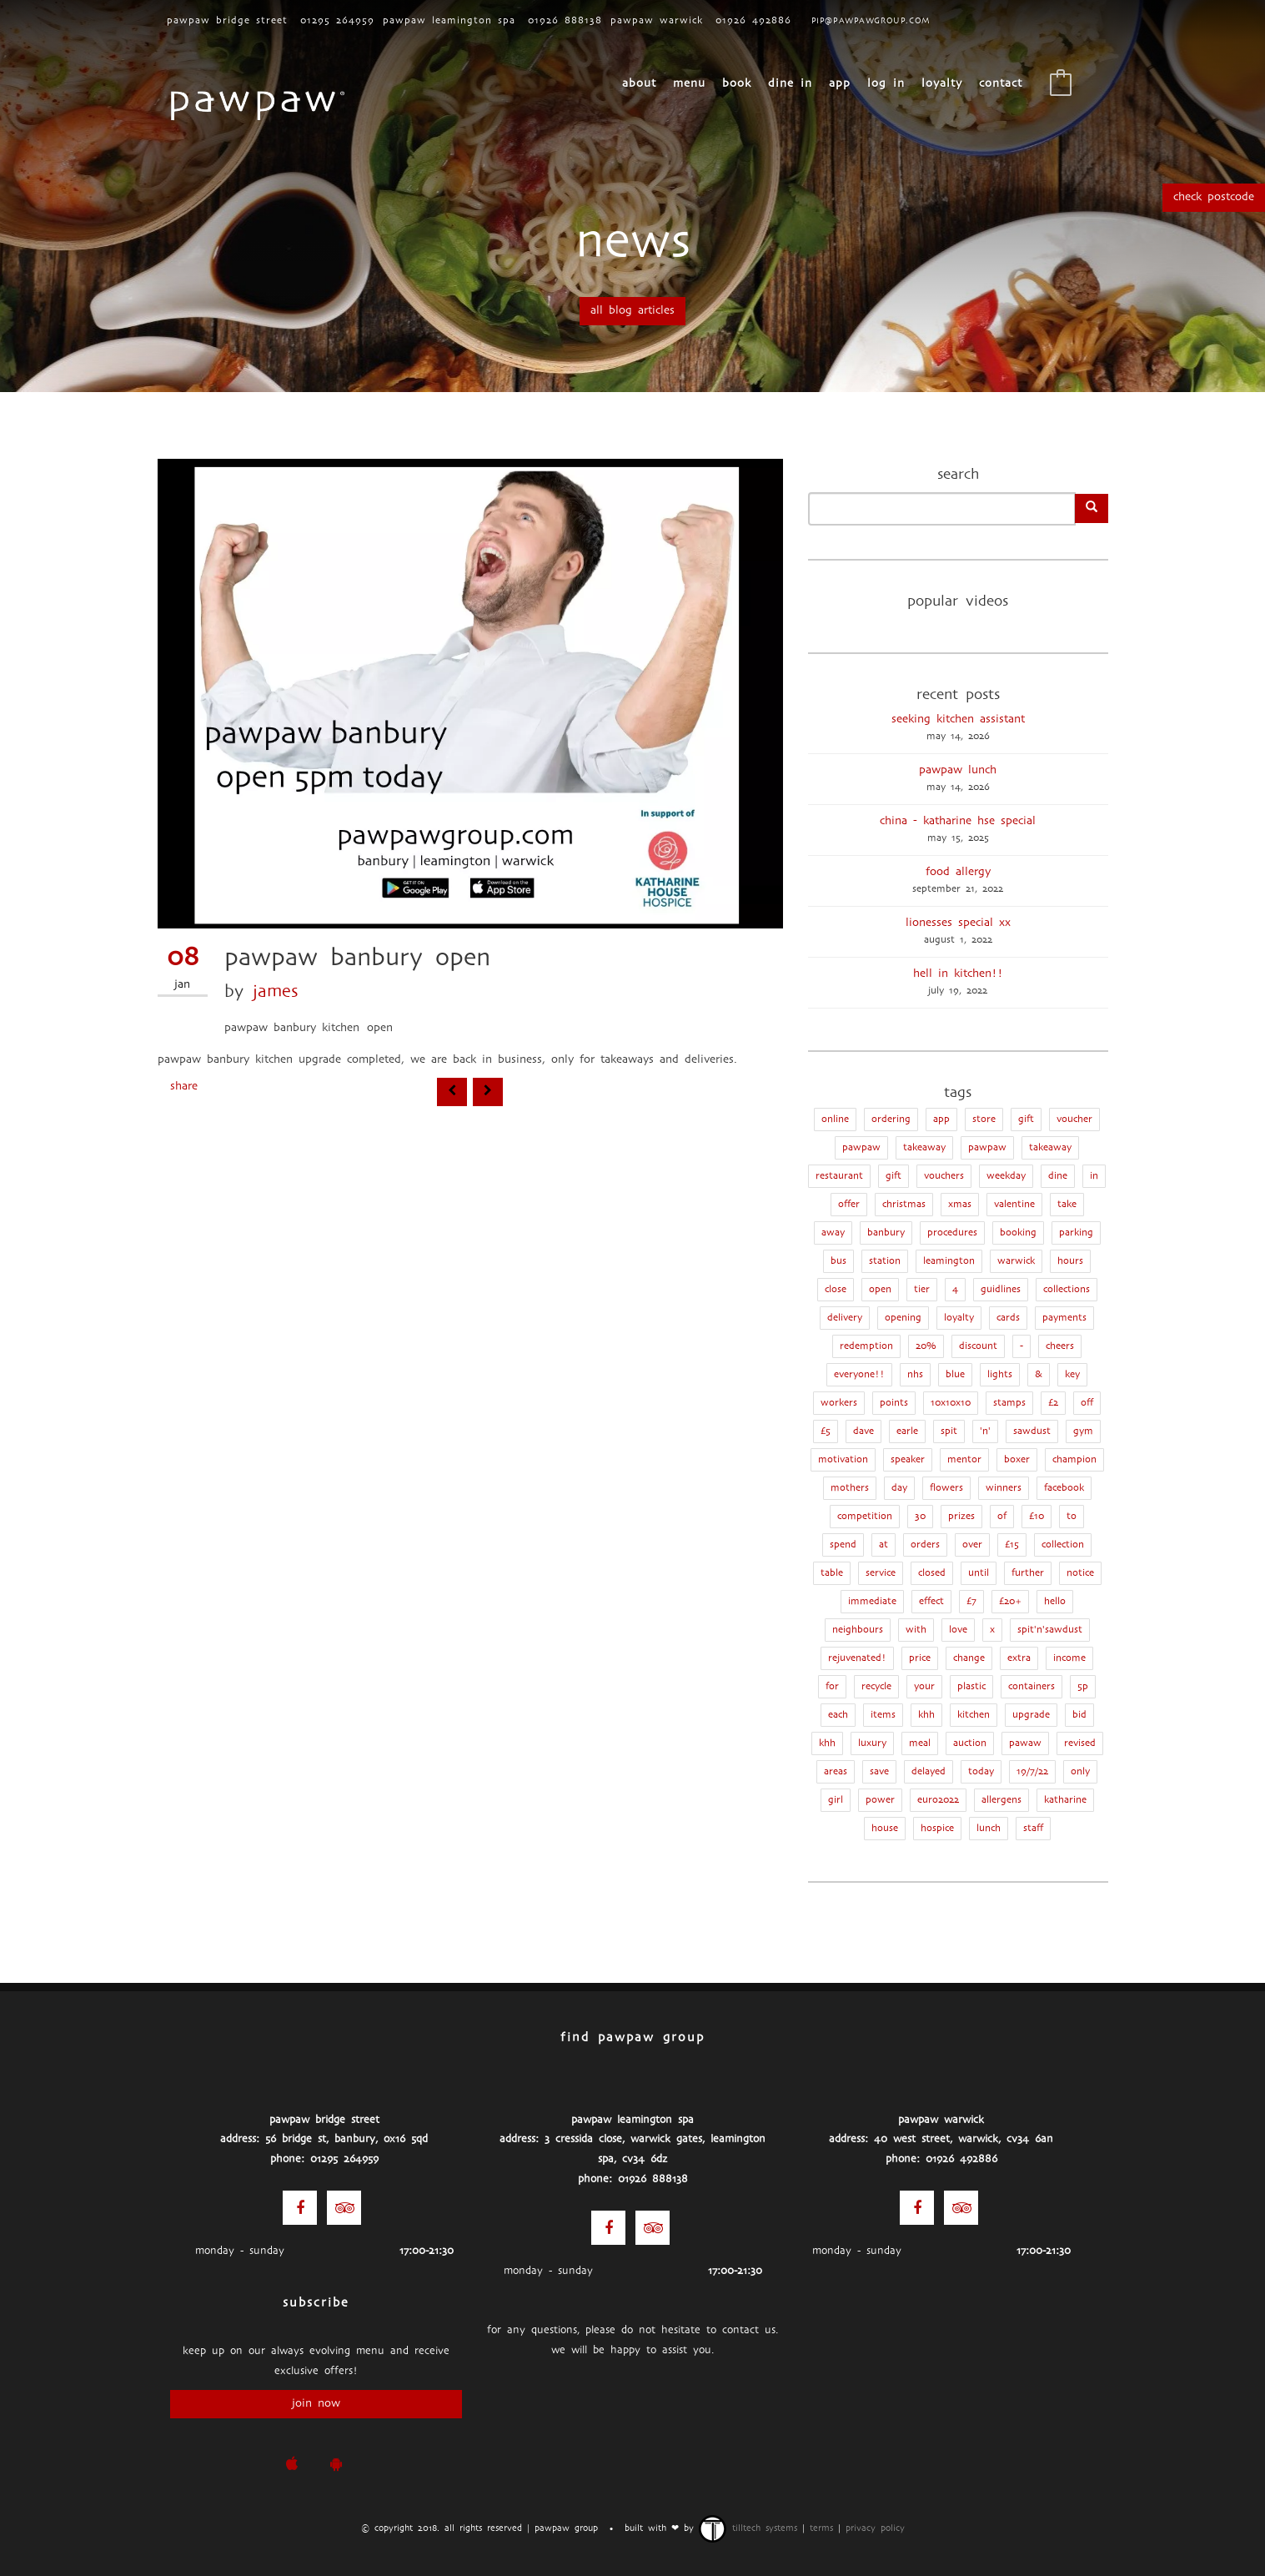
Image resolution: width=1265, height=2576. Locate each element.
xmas (959, 1204)
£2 (1053, 1403)
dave (863, 1431)
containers (1031, 1686)
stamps (1009, 1403)
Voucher (1074, 1119)
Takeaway (924, 1148)
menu (689, 84)
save (879, 1772)
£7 (971, 1601)
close (835, 1289)
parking (1076, 1233)
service (881, 1573)
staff (1033, 1828)
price (920, 1658)
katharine (1065, 1800)
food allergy (958, 872)
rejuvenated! (857, 1658)
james (276, 992)
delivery (844, 1318)
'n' (985, 1431)
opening (903, 1318)
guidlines (1001, 1289)
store (984, 1119)
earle (907, 1431)
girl (835, 1800)
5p (1082, 1686)
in (1094, 1176)
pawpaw (987, 1148)
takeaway (1050, 1148)
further (1027, 1573)
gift (893, 1176)
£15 (1012, 1545)
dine (1057, 1176)
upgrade (1031, 1715)
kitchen (973, 1715)
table (832, 1573)
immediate (872, 1601)
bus (838, 1261)
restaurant (839, 1176)
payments (1064, 1318)
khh (827, 1743)
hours (1070, 1261)
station (885, 1261)
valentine (1014, 1204)
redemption (866, 1346)
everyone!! (859, 1374)
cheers (1060, 1346)
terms (821, 2529)
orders (925, 1545)
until (978, 1573)
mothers (850, 1488)
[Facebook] (300, 2208)
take (1067, 1204)
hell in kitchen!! (958, 974)
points (894, 1403)
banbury (886, 1233)
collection (1063, 1545)
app (941, 1119)
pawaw (1025, 1743)
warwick (1016, 1261)
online (835, 1119)
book (736, 84)
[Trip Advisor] (344, 2208)
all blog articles (632, 311)
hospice (937, 1828)
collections (1066, 1289)
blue (955, 1374)
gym (1083, 1431)
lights (999, 1374)
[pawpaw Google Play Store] (336, 2465)
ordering (891, 1119)
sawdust (1032, 1431)
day (899, 1488)
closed (932, 1573)
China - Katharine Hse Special (958, 821)
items (883, 1715)
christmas (904, 1204)
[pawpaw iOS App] (291, 2465)
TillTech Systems (748, 2529)
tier (922, 1289)
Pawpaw (861, 1148)
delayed (928, 1772)
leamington (949, 1261)
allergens (1001, 1800)
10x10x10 (951, 1403)
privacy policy (875, 2529)
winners (1004, 1488)
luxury (872, 1743)
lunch (988, 1828)
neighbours (857, 1630)
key (1072, 1374)
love (958, 1630)
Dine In (790, 84)
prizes (961, 1516)
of (1001, 1516)
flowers (946, 1488)
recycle (876, 1686)
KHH (926, 1715)
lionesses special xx (958, 923)
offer (849, 1204)
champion (1074, 1460)
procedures (952, 1233)
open (880, 1289)
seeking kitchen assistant (958, 719)
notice (1080, 1573)
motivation (843, 1460)
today (981, 1772)
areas (835, 1772)
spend (843, 1545)
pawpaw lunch (957, 770)
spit (949, 1431)
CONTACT (1000, 84)
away (833, 1233)
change (969, 1658)
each (838, 1715)
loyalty (941, 84)
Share (184, 1086)
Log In (886, 84)
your (924, 1686)
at (883, 1545)
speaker (908, 1460)
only (1080, 1772)
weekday (1006, 1176)
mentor (964, 1460)
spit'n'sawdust (1049, 1630)
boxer (1017, 1460)
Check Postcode (1213, 197)
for (832, 1686)
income (1069, 1658)
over (972, 1545)
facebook (1064, 1488)
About (639, 84)
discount (978, 1346)
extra (1019, 1658)
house (884, 1828)
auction (969, 1743)
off (1087, 1403)
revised (1080, 1743)
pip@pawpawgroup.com (870, 21)
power (880, 1800)
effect (931, 1601)
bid (1079, 1715)
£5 (826, 1431)
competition (864, 1516)
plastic (971, 1686)
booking (1018, 1233)
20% (926, 1346)
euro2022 (938, 1800)
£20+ (1010, 1601)
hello (1055, 1601)
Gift (1026, 1119)
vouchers (944, 1176)
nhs (915, 1374)
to (1072, 1516)
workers (839, 1403)
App (840, 84)
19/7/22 (1032, 1772)
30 (920, 1516)
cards (1008, 1318)
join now (316, 2404)
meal (920, 1743)
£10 (1036, 1516)
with (916, 1630)
